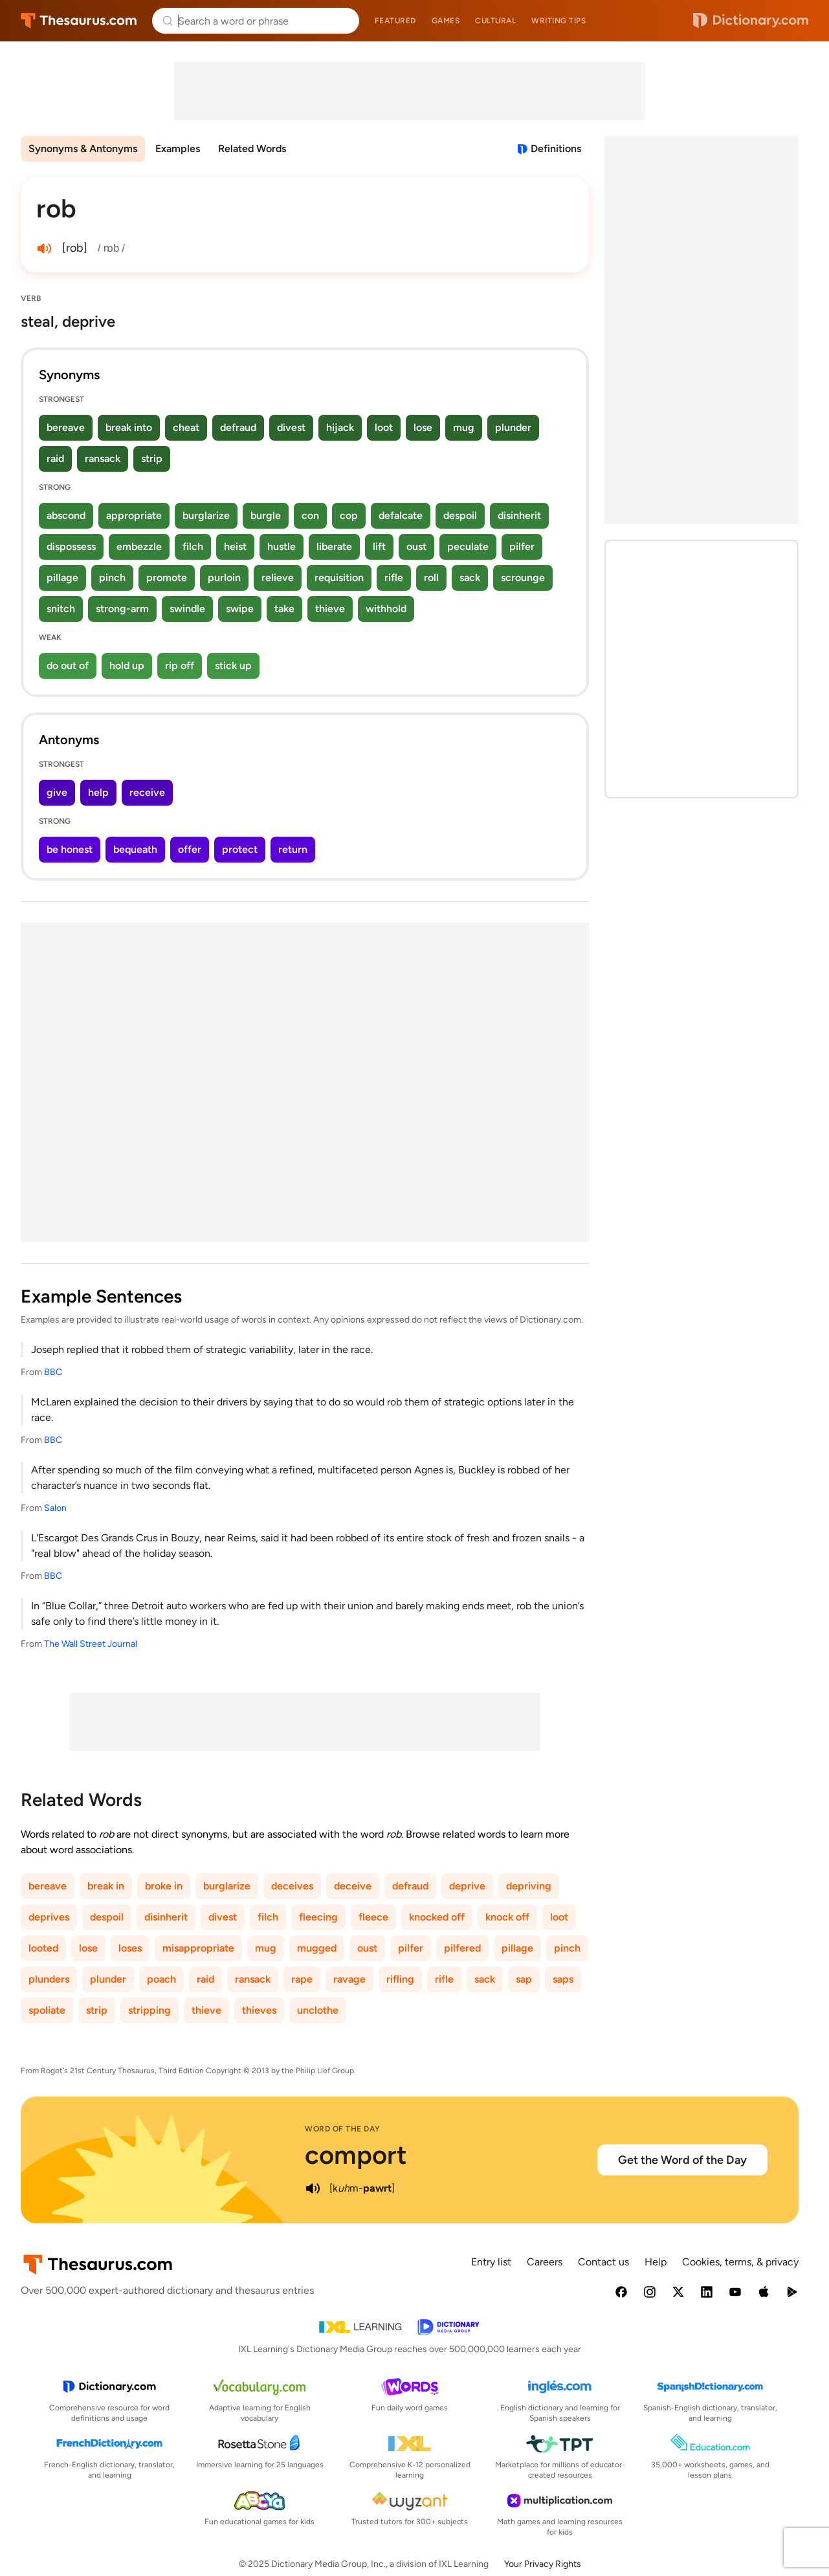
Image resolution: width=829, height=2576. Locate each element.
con (310, 515)
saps (563, 1979)
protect (240, 849)
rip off (179, 665)
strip (151, 458)
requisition (339, 577)
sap (524, 1979)
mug (463, 427)
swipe (240, 608)
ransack (102, 458)
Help (656, 2262)
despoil (460, 515)
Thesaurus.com (79, 21)
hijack (340, 427)
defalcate (401, 515)
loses (130, 1948)
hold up (126, 665)
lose (423, 427)
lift (379, 546)
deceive (352, 1886)
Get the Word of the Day (682, 2160)
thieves (259, 2010)
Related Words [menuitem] (252, 148)
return (292, 849)
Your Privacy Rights (542, 2564)
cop (349, 515)
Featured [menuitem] (395, 20)
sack (469, 577)
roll (431, 577)
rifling (400, 1979)
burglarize (206, 515)
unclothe (317, 2010)
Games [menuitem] (446, 20)
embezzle (139, 546)
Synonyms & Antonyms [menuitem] (82, 148)
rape (302, 1979)
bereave (66, 427)
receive (147, 792)
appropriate (134, 515)
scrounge (523, 577)
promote (166, 577)
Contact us (603, 2262)
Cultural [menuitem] (495, 20)
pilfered (462, 1948)
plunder (513, 427)
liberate (334, 546)
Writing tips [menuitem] (558, 20)
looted (43, 1948)
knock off (507, 1917)
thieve (330, 608)
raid (55, 458)
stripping (149, 2010)
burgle (265, 515)
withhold (386, 608)
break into (128, 427)
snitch (61, 608)
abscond (66, 515)
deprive (467, 1886)
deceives (292, 1886)
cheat (186, 427)
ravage (349, 1979)
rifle (393, 577)
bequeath (135, 849)
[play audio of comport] (312, 2188)
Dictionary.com (750, 20)
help (98, 792)
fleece (373, 1917)
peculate (468, 546)
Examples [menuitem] (177, 148)
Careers (544, 2262)
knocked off (437, 1917)
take (284, 608)
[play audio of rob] (44, 248)
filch (192, 546)
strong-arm (122, 608)
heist (235, 546)
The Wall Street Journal (90, 1643)
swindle (187, 608)
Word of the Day (343, 2128)
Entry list (491, 2262)
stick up (233, 665)
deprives (48, 1917)
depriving (528, 1886)
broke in (163, 1886)
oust (416, 546)
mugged (317, 1948)
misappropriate (198, 1948)
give (57, 792)
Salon (55, 1508)
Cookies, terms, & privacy (740, 2262)
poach (161, 1979)
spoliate (46, 2010)
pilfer (522, 546)
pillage (62, 577)
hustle (281, 546)
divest (291, 427)
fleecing (318, 1917)
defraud (238, 427)
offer (189, 849)
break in (105, 1886)
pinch (112, 577)
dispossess (71, 546)
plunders (48, 1979)
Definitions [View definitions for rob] (556, 148)
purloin (224, 577)
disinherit (519, 515)
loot (384, 427)
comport (356, 2154)
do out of (68, 665)
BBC (53, 1372)
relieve (277, 577)
